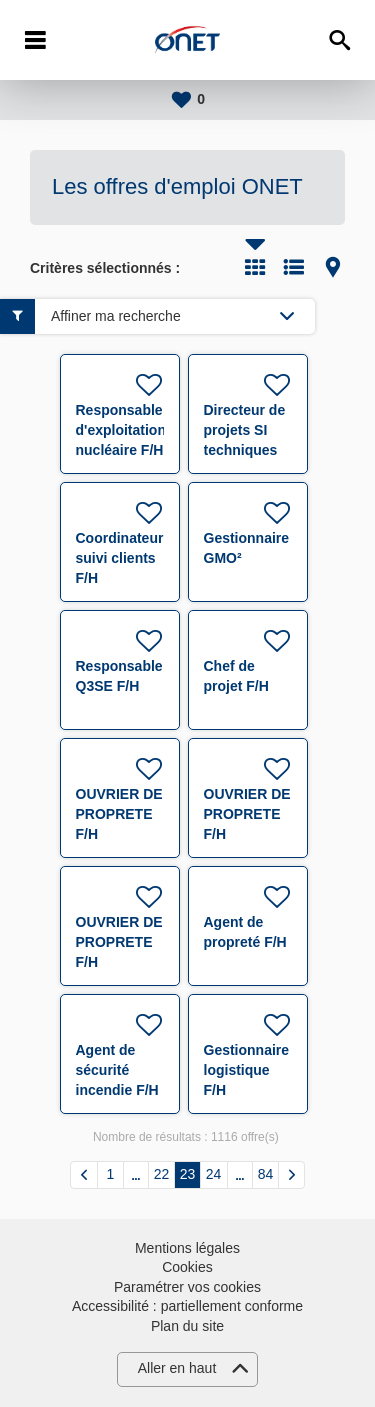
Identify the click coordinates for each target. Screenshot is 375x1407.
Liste (294, 267)
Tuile (255, 267)
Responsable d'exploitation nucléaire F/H (121, 430)
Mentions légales (187, 1248)
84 (266, 1174)
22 (162, 1174)
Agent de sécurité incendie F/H (117, 1070)
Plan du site (187, 1326)
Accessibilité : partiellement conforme (187, 1306)
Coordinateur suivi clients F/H (120, 558)
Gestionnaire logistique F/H (247, 1070)
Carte (333, 267)
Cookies (187, 1267)
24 (214, 1174)
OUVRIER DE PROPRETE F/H (119, 814)
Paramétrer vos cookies (187, 1287)
